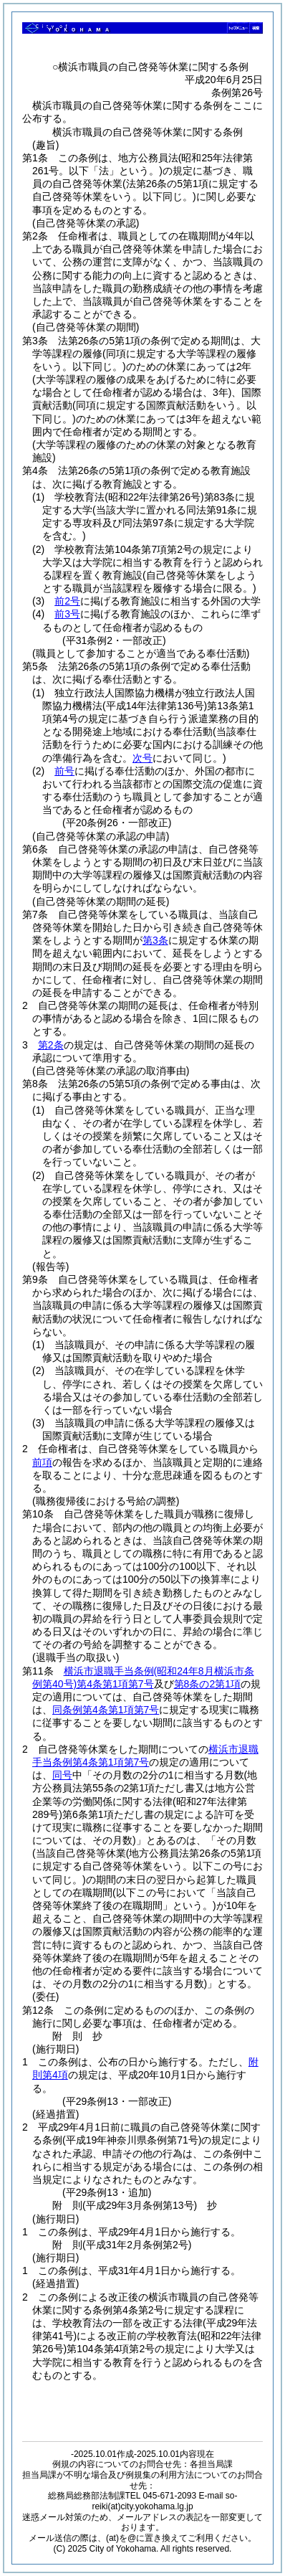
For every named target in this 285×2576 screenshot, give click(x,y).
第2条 (51, 1045)
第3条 (155, 940)
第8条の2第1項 (207, 1684)
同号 (62, 1775)
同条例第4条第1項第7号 (105, 1709)
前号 (64, 771)
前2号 (67, 601)
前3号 (67, 614)
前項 (42, 1462)
